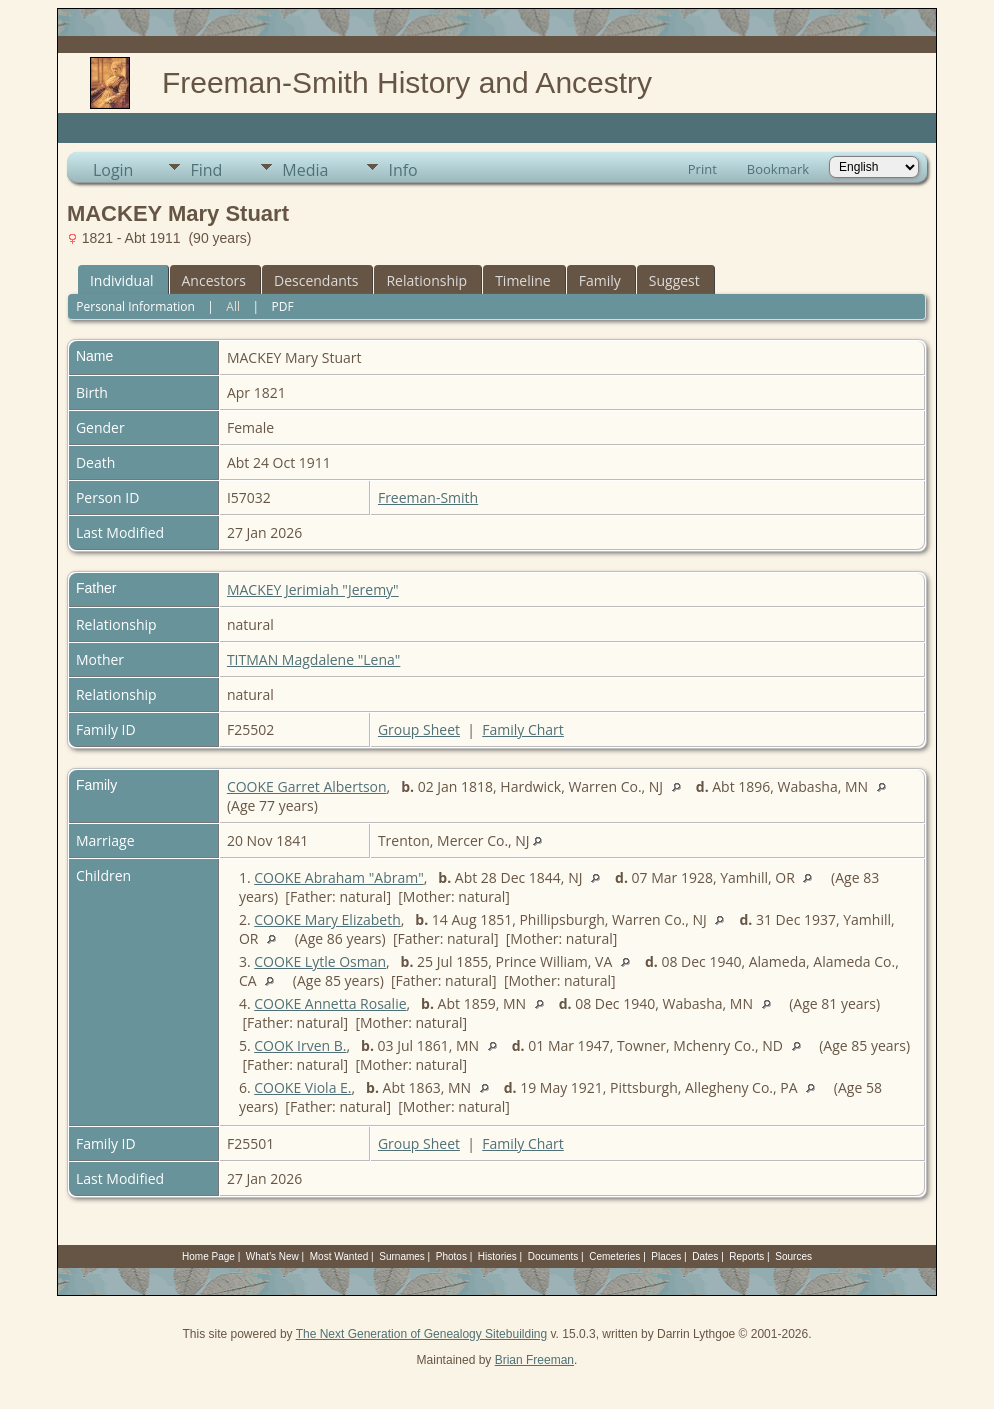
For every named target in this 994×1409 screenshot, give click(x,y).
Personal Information (135, 306)
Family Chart (523, 729)
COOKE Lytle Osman (320, 961)
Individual (122, 280)
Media (305, 170)
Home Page (208, 1256)
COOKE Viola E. (302, 1087)
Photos (451, 1256)
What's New (272, 1256)
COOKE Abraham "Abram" (339, 877)
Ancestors (214, 280)
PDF (283, 306)
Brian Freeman (534, 1360)
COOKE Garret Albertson (307, 786)
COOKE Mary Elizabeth (327, 919)
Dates (705, 1256)
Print (702, 169)
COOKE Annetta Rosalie (330, 1003)
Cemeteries (614, 1256)
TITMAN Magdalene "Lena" (313, 659)
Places (666, 1256)
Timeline (523, 280)
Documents (553, 1256)
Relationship (426, 280)
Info (402, 170)
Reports (746, 1256)
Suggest (674, 280)
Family (600, 280)
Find (206, 170)
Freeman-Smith (428, 497)
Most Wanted (339, 1256)
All (233, 306)
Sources (793, 1256)
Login (113, 170)
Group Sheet (419, 729)
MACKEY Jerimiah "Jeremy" (313, 589)
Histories (497, 1256)
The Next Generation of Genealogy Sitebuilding (422, 1334)
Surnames (402, 1256)
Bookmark (778, 169)
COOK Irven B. (300, 1045)
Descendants (316, 280)
